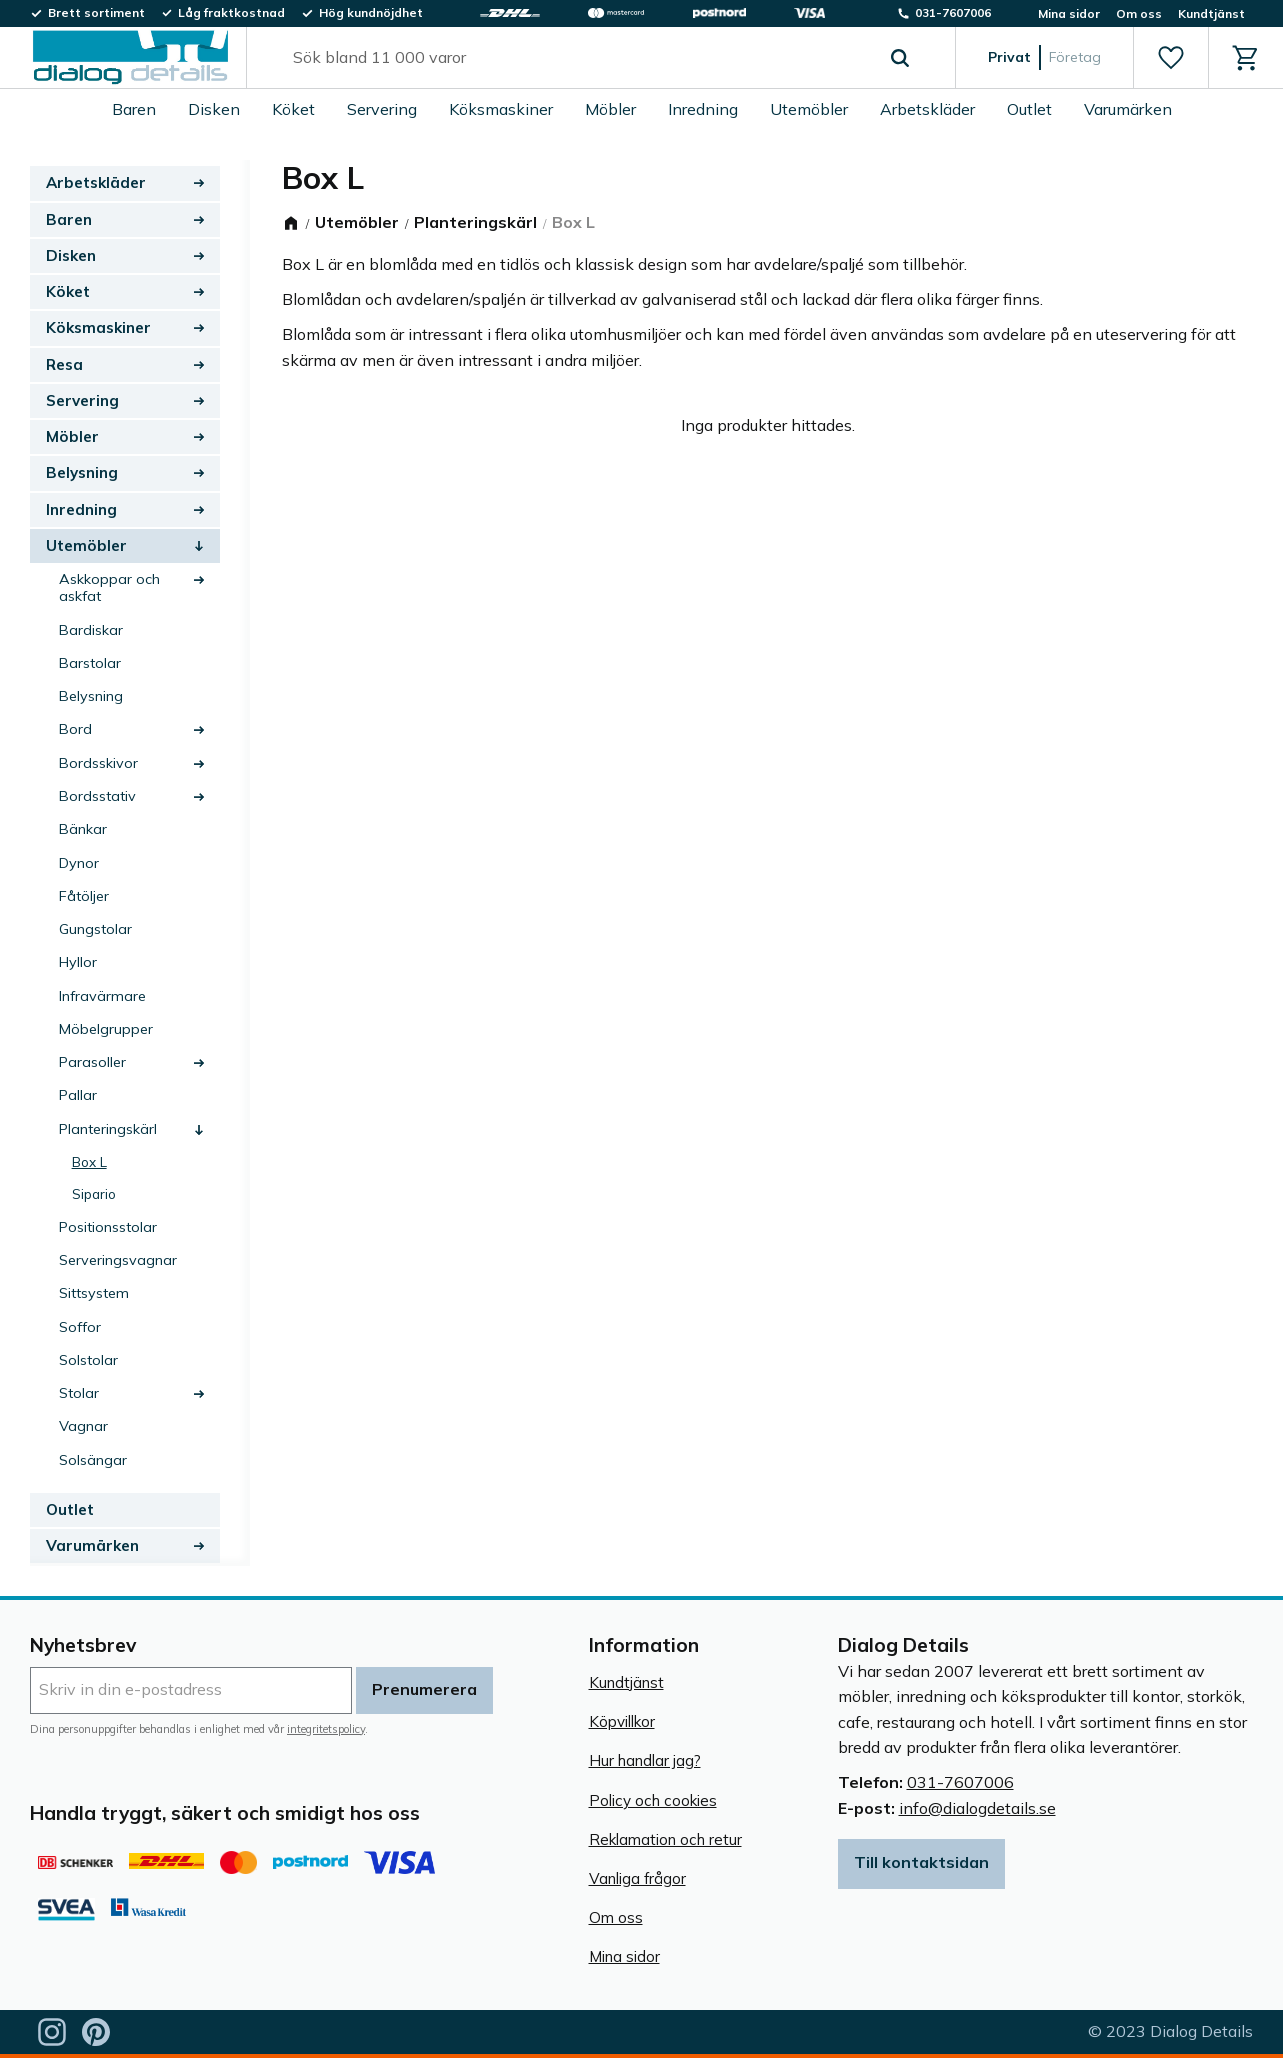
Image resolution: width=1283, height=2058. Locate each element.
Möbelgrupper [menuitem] (106, 1029)
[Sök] (900, 58)
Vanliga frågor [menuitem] (637, 1878)
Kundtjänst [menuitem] (1211, 13)
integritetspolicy (326, 1729)
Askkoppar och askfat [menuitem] (109, 587)
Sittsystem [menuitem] (94, 1293)
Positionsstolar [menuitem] (108, 1227)
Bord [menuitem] (75, 729)
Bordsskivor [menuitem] (98, 763)
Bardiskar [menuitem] (91, 630)
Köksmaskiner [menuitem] (501, 109)
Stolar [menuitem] (79, 1393)
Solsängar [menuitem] (93, 1460)
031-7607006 (960, 1782)
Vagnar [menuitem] (83, 1426)
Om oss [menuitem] (1139, 13)
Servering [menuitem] (382, 109)
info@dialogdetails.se (977, 1808)
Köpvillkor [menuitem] (622, 1721)
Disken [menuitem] (214, 109)
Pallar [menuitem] (78, 1095)
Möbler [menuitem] (610, 109)
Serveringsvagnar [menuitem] (118, 1260)
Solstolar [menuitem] (88, 1360)
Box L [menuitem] (89, 1161)
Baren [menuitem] (134, 109)
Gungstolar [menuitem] (95, 929)
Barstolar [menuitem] (90, 663)
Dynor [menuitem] (79, 863)
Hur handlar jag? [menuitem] (645, 1760)
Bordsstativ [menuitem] (97, 796)
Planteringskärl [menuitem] (108, 1129)
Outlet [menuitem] (1029, 109)
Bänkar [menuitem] (83, 829)
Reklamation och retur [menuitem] (665, 1839)
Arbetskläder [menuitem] (927, 109)
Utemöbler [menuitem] (809, 109)
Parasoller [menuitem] (92, 1062)
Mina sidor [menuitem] (1069, 13)
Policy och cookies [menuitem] (653, 1800)
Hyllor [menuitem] (78, 962)
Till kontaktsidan (921, 1862)
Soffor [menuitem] (80, 1327)
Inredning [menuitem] (703, 109)
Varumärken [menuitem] (1128, 109)
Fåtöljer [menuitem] (84, 896)
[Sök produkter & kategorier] (578, 58)
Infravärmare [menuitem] (102, 996)
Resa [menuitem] (64, 364)
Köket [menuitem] (293, 109)
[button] (1170, 58)
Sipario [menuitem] (94, 1193)
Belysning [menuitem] (82, 472)
